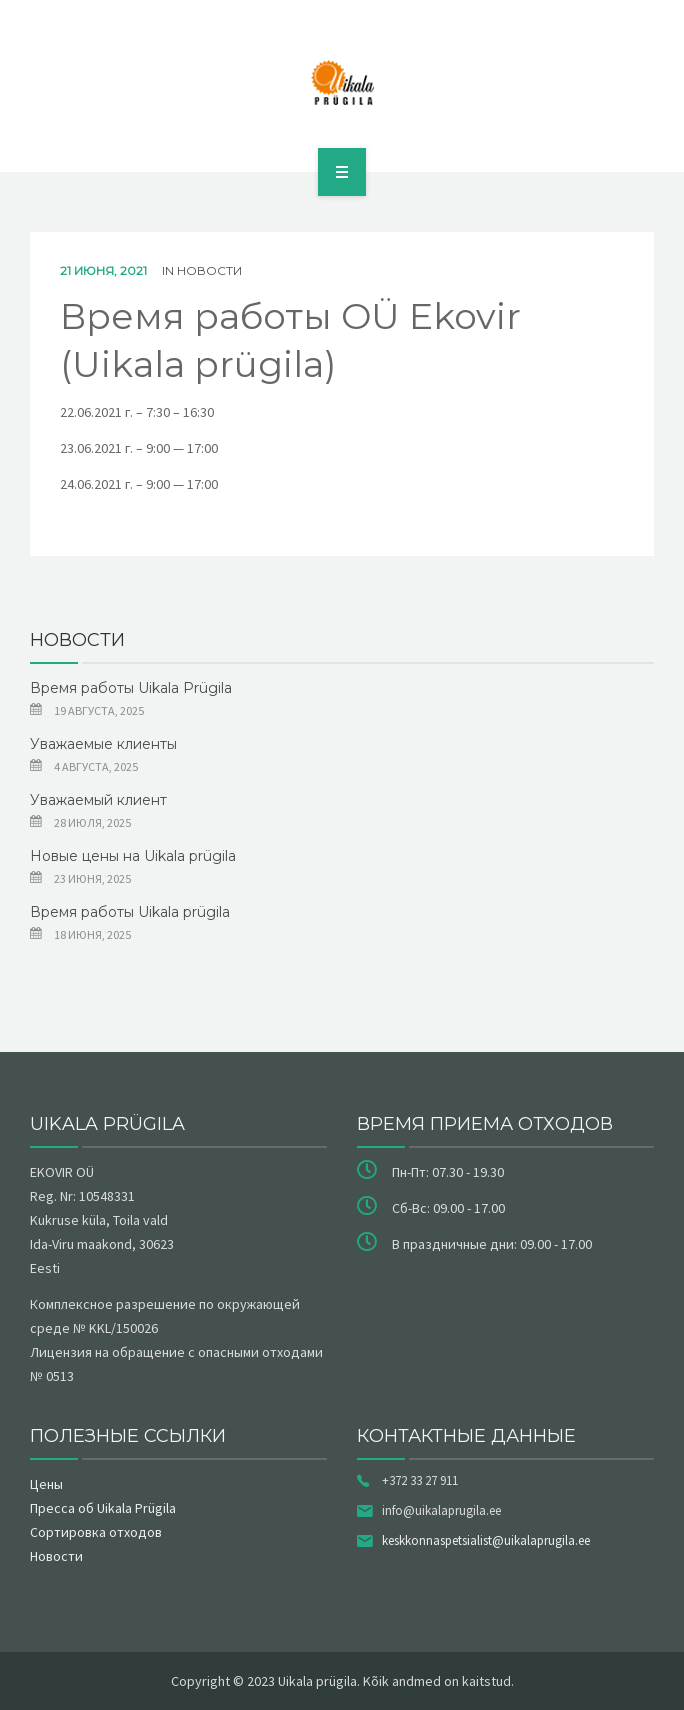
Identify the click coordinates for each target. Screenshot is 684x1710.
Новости (209, 270)
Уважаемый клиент (98, 800)
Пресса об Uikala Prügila (103, 1508)
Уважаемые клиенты (103, 744)
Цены (46, 1484)
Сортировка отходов (96, 1532)
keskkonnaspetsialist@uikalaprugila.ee (486, 1540)
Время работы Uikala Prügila (131, 688)
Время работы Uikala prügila (130, 912)
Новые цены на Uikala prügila (133, 856)
